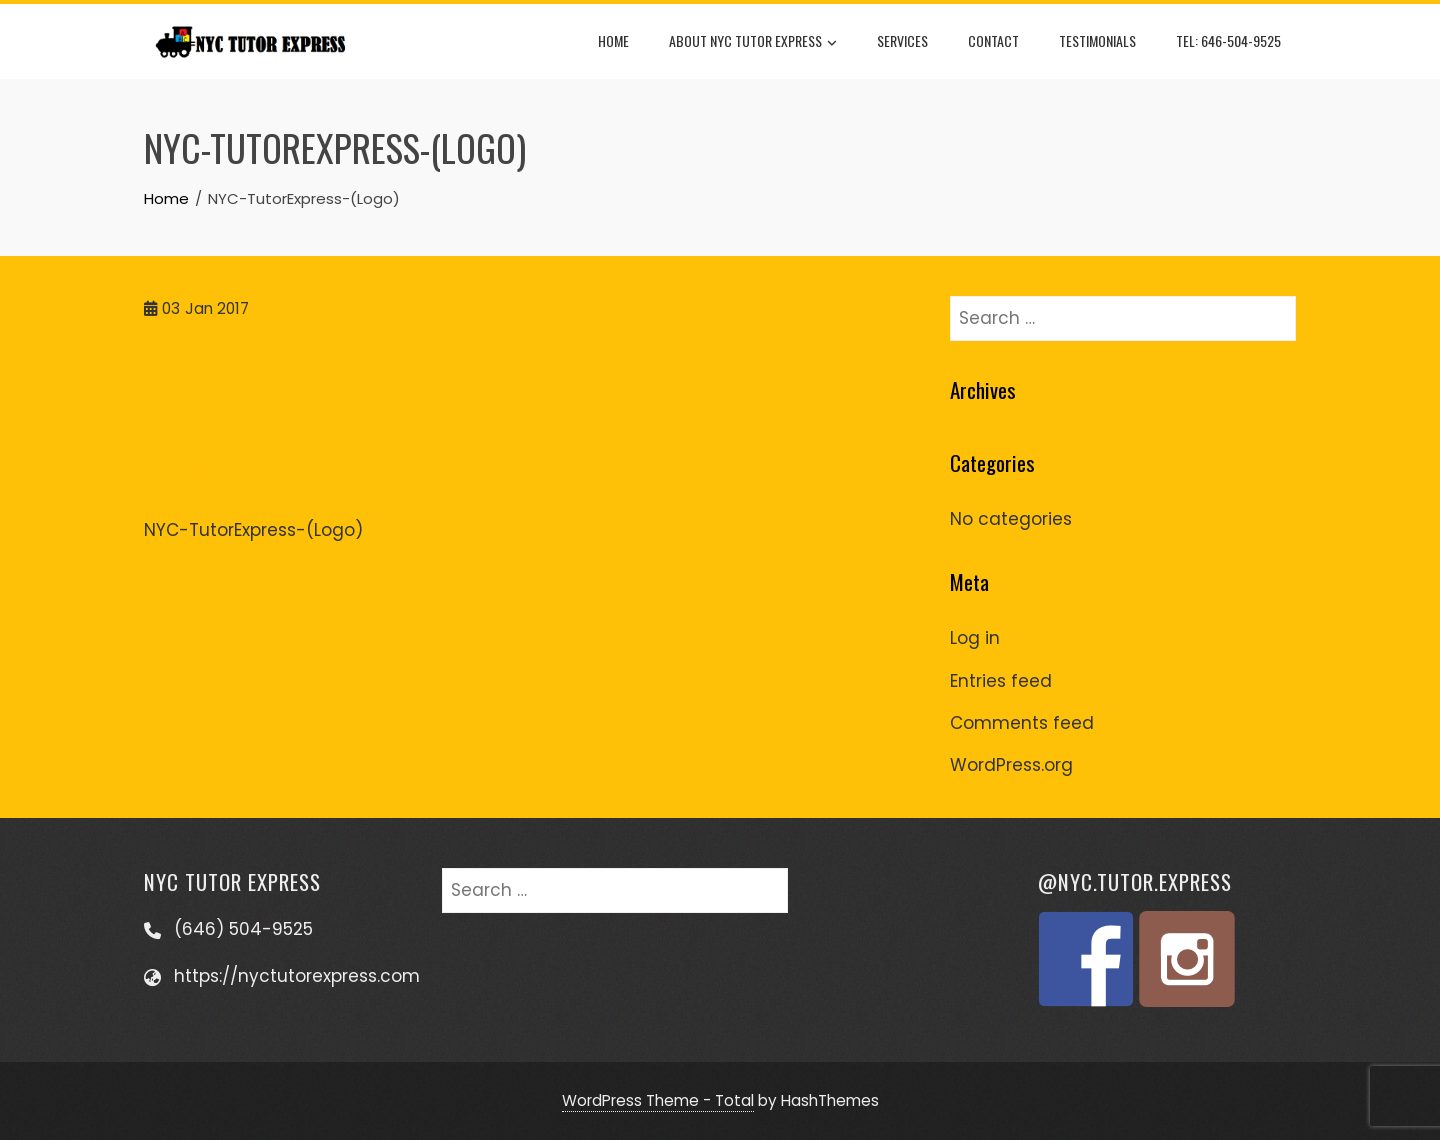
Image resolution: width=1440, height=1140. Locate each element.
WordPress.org (1011, 765)
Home (613, 40)
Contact (993, 40)
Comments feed (1022, 723)
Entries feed (1001, 681)
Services (902, 40)
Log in (975, 638)
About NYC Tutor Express (753, 42)
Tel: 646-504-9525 (1228, 40)
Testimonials (1097, 40)
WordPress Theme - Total (658, 1100)
